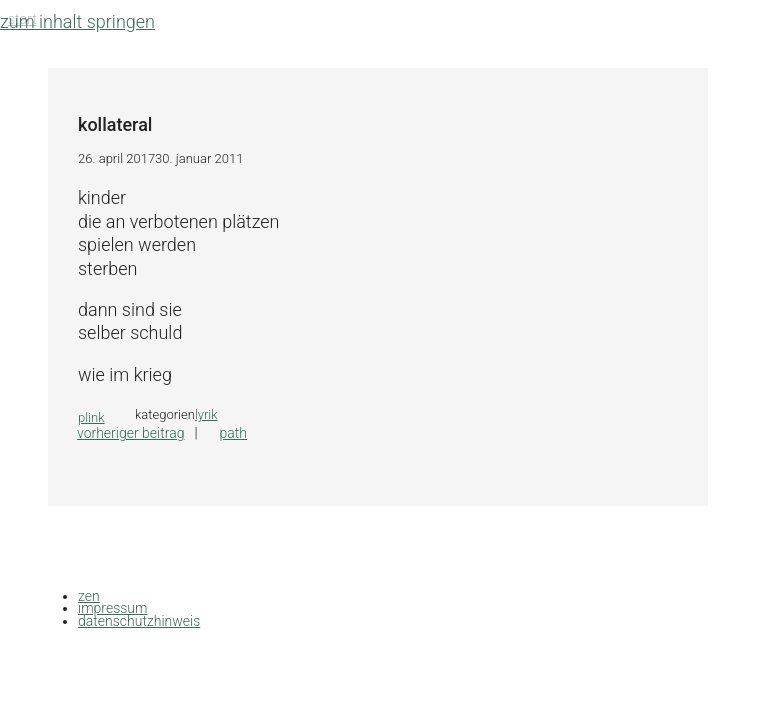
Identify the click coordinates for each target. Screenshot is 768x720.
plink (91, 417)
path (233, 433)
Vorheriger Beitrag (130, 433)
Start (22, 19)
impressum (112, 608)
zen (89, 596)
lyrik (206, 414)
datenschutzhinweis (139, 621)
